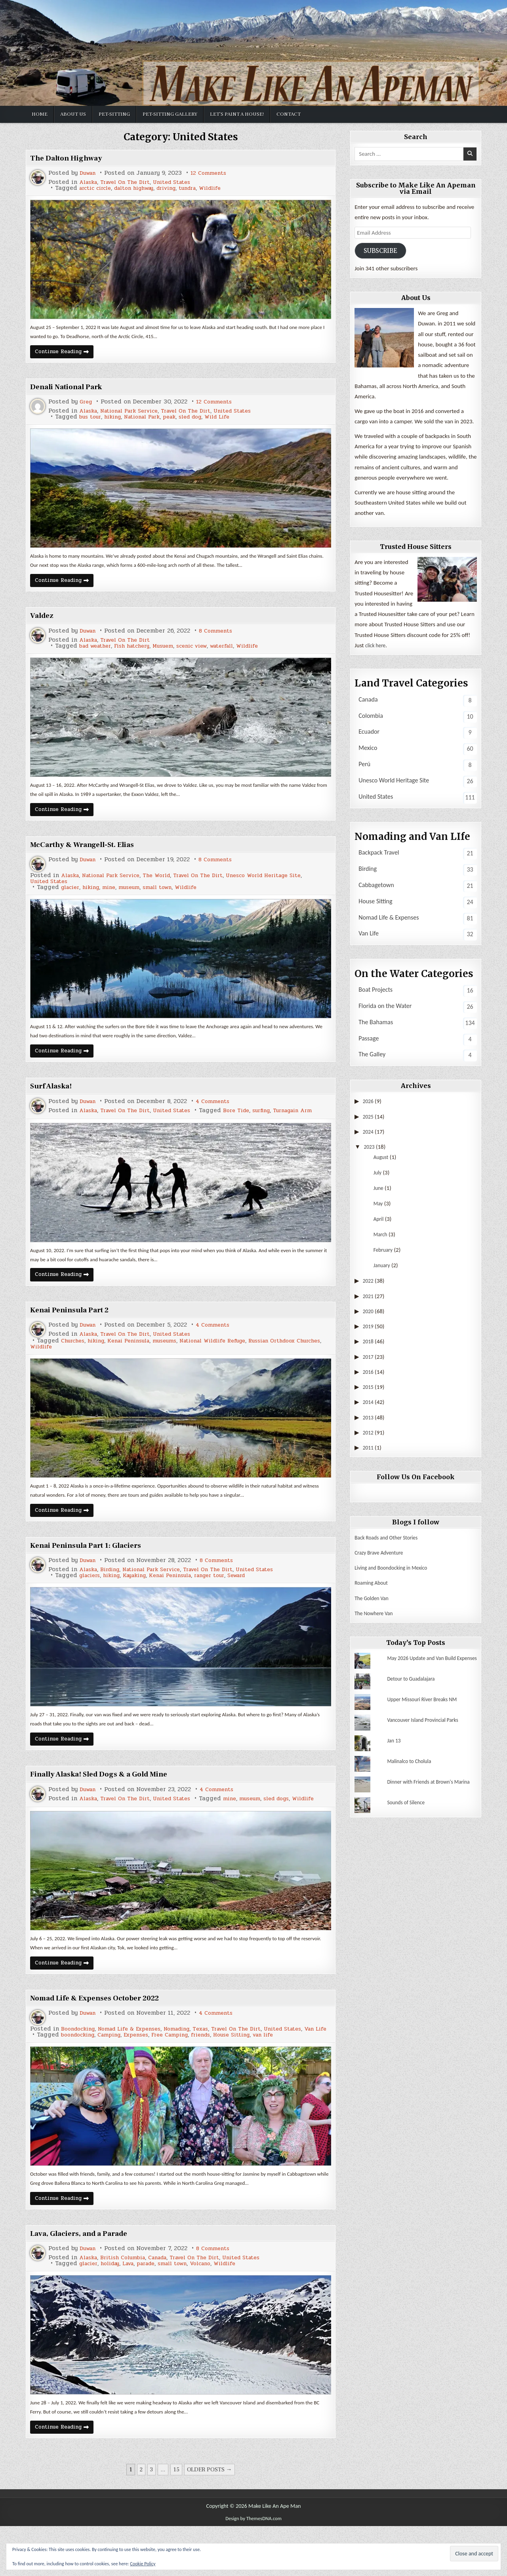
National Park (151, 420)
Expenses (146, 2078)
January (383, 1267)
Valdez (43, 621)
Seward (259, 1601)
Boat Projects (375, 991)
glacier (71, 898)
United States (183, 182)
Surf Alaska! (54, 1099)
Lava (136, 2310)
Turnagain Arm (157, 1130)
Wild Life (236, 420)
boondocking (80, 2078)
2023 (370, 1148)
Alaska (89, 182)
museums (179, 1363)
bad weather (98, 653)
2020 (369, 1312)
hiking (117, 420)
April (379, 1220)
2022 (369, 1282)
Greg (87, 405)
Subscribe (383, 251)
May (379, 1205)
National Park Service (136, 414)
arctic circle (97, 188)
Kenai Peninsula (138, 1363)
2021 (369, 1297)
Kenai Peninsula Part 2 (76, 1331)
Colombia (370, 717)
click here (376, 646)
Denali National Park (72, 390)
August (382, 1159)
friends (218, 2078)
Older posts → (209, 2520)
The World (169, 886)
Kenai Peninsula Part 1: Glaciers (95, 1570)
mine (115, 898)
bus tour (91, 420)
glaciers (91, 1601)
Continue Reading (68, 356)
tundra (205, 188)
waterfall (243, 653)
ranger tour (228, 1601)
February (384, 1251)
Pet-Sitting (114, 114)
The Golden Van (374, 1599)
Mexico (367, 749)
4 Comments (217, 1115)
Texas (219, 2066)
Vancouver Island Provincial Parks (427, 1726)
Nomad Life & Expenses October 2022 (106, 2035)
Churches (74, 1363)
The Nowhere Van (376, 1614)
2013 (369, 1419)
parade (157, 2310)
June (379, 1189)
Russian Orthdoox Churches (71, 1369)
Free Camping (183, 2078)
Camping (116, 2078)
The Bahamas (375, 1023)
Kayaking (142, 1601)
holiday (115, 2310)
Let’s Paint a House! (237, 114)
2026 (369, 1103)
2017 (369, 1358)
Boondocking (80, 2066)
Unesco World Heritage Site (288, 886)
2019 (369, 1327)
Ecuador (368, 733)
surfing (121, 1130)
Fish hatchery (140, 653)
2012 (369, 1434)
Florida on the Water (385, 1007)
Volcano (219, 2310)
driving (180, 188)
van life (289, 2078)
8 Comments (220, 638)
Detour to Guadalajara (413, 1685)
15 (176, 2520)
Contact (288, 114)
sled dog (206, 420)
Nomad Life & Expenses (138, 2066)
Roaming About (373, 1584)
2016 (369, 1373)
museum (138, 898)
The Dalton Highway (72, 157)
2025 (369, 1118)
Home (40, 114)
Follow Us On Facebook (416, 1479)
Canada (168, 2304)
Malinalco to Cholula (411, 1767)
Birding (114, 1595)
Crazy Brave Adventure (382, 1554)
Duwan (89, 173)
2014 (369, 1404)
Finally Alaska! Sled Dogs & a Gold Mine (111, 1802)
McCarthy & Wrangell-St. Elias (92, 854)
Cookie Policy (142, 2563)
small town (170, 898)
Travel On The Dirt (130, 182)
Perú (364, 765)
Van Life (88, 2072)
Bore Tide (93, 1130)
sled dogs (139, 1833)
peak (182, 420)
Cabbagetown (376, 886)
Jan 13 (394, 1747)
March (381, 1236)
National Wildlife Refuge (234, 1363)
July (378, 1174)
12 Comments (213, 173)
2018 (369, 1343)
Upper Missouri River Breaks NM (426, 1706)
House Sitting (253, 2078)
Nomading (192, 2066)
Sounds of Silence (408, 1813)
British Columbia (128, 2304)
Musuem (175, 653)
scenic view (207, 653)
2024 (369, 1133)
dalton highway (142, 188)
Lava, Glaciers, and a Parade (87, 2279)
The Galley (371, 1056)
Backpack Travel (378, 854)
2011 (369, 1449)
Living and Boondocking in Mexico (395, 1569)
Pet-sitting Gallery (170, 114)
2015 (369, 1388)
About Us (73, 114)
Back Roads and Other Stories (390, 1539)
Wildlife (231, 188)
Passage (368, 1040)
